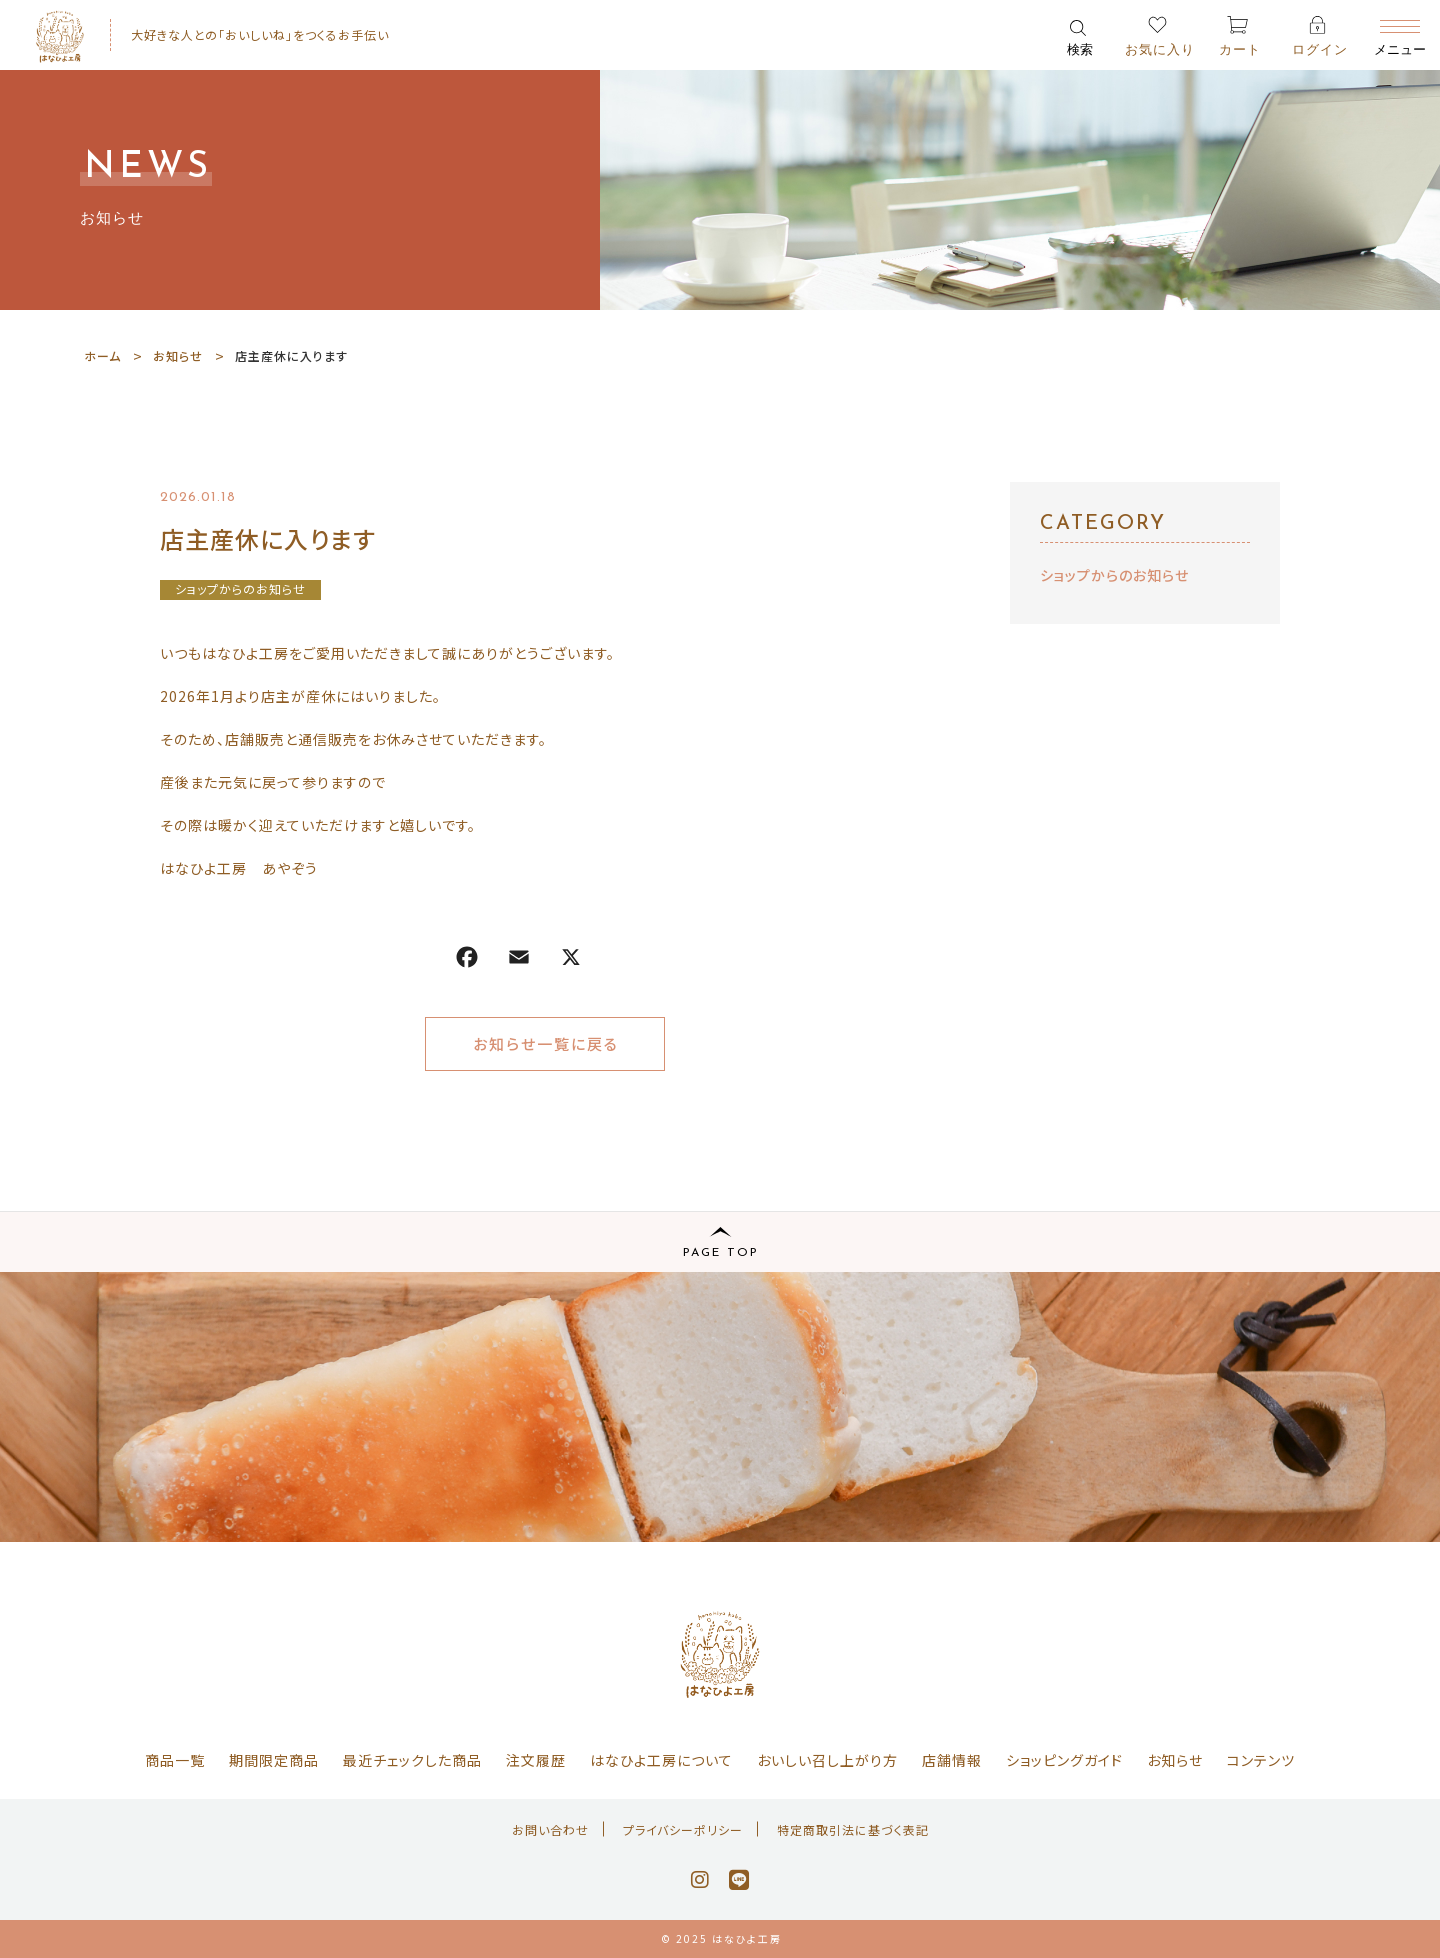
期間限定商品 (274, 1760)
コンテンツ (1261, 1760)
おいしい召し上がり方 (827, 1760)
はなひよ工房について (661, 1760)
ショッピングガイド (1064, 1760)
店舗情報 (952, 1760)
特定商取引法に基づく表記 (853, 1829)
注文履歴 (536, 1760)
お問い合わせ (550, 1829)
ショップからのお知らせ (240, 588)
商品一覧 (175, 1760)
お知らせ (1175, 1760)
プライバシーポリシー (683, 1829)
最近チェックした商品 (412, 1760)
